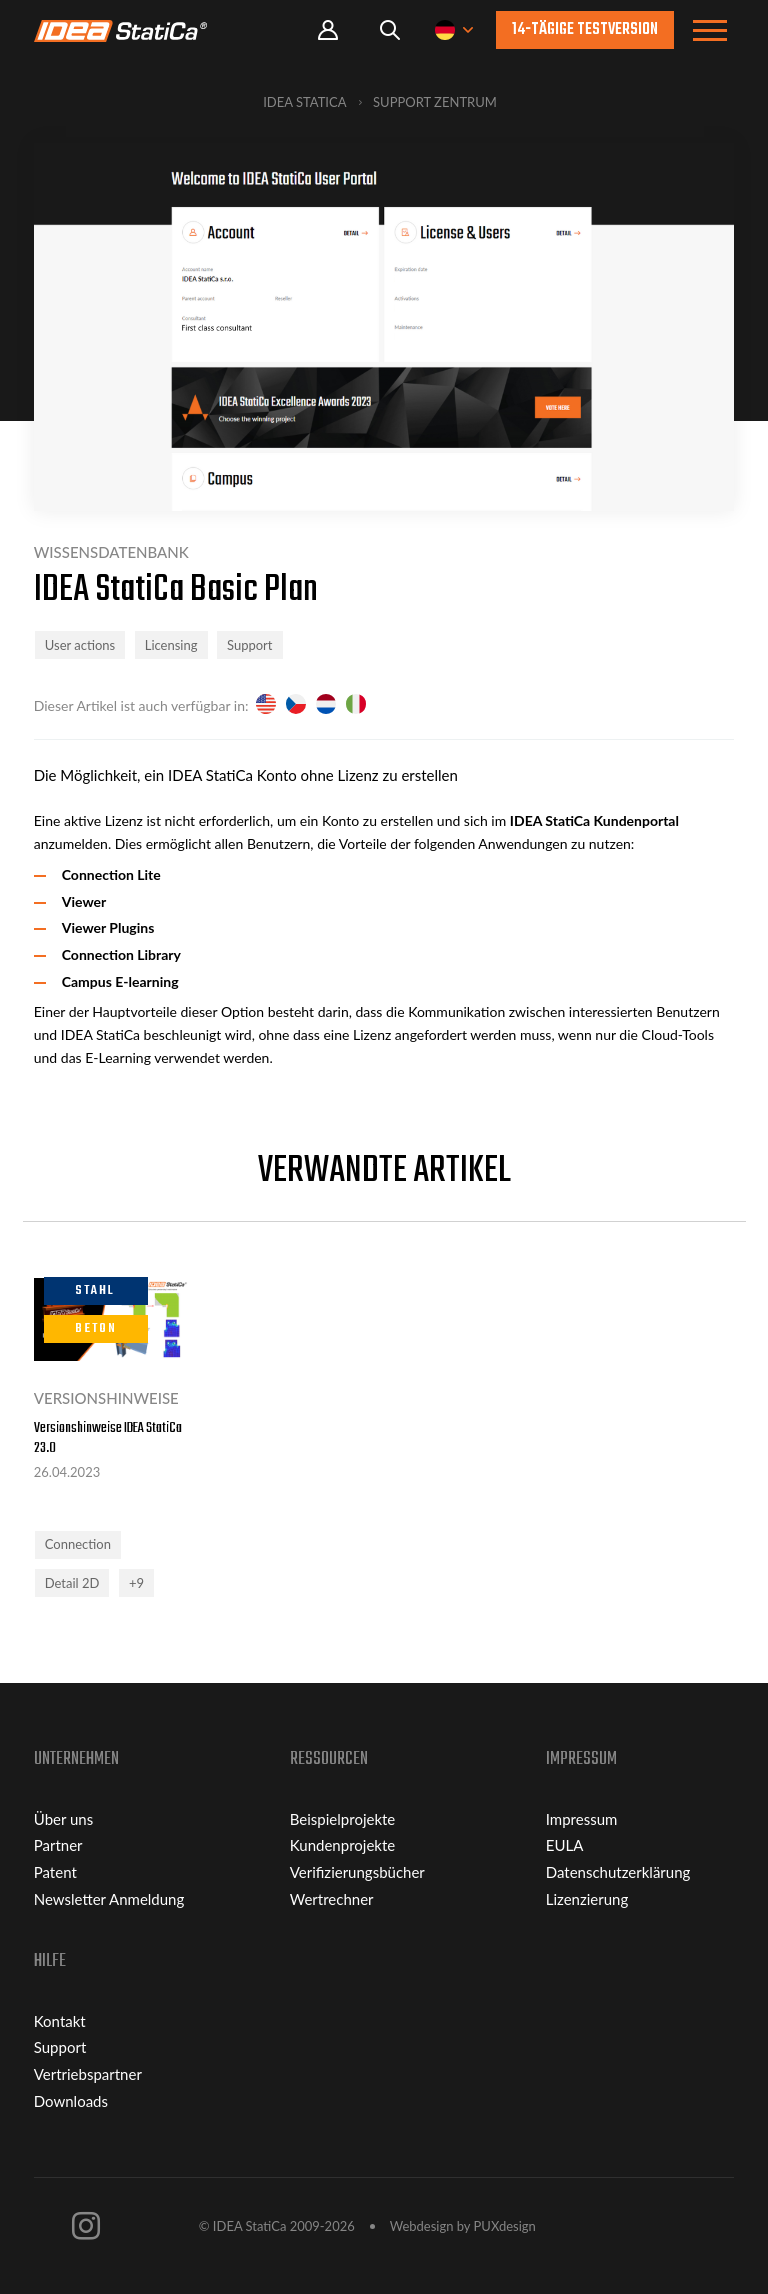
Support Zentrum (435, 102)
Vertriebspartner (88, 2074)
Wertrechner (332, 1899)
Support (250, 645)
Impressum (582, 1819)
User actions (80, 645)
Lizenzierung (587, 1899)
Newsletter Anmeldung (109, 1899)
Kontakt (60, 2021)
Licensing (171, 645)
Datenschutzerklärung (618, 1872)
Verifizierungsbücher (357, 1872)
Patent (55, 1872)
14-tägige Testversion (585, 30)
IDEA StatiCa (304, 102)
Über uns (63, 1819)
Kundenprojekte (342, 1845)
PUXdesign (505, 2226)
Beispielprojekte (343, 1819)
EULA (565, 1845)
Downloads (71, 2101)
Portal (328, 30)
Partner (58, 1845)
